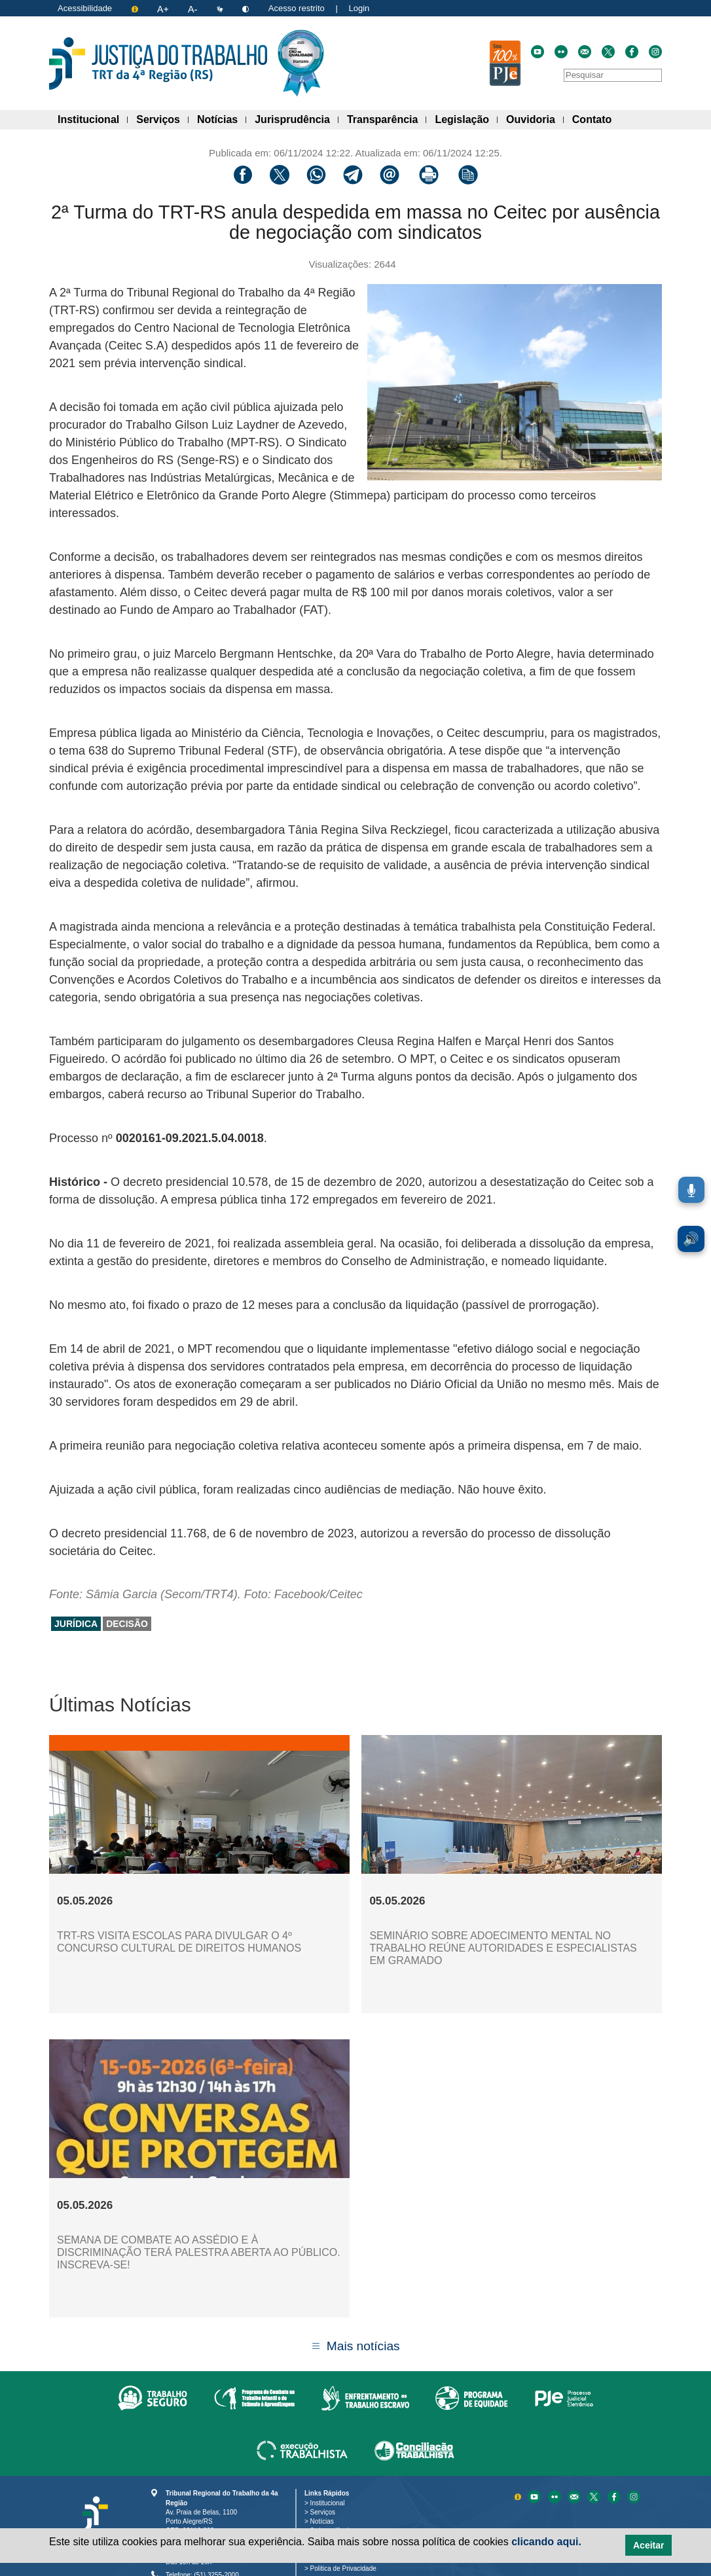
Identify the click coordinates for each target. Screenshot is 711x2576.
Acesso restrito (296, 8)
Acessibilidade (85, 8)
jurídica (76, 1624)
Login (358, 8)
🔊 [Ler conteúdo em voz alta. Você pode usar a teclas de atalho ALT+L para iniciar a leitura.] (691, 1239)
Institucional (93, 117)
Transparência (387, 117)
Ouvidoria (535, 117)
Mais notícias (363, 2346)
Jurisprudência (296, 117)
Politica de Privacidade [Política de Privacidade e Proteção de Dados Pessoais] (345, 2568)
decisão (127, 1624)
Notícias (221, 117)
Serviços (162, 117)
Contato (596, 117)
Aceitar (648, 2545)
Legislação (466, 117)
